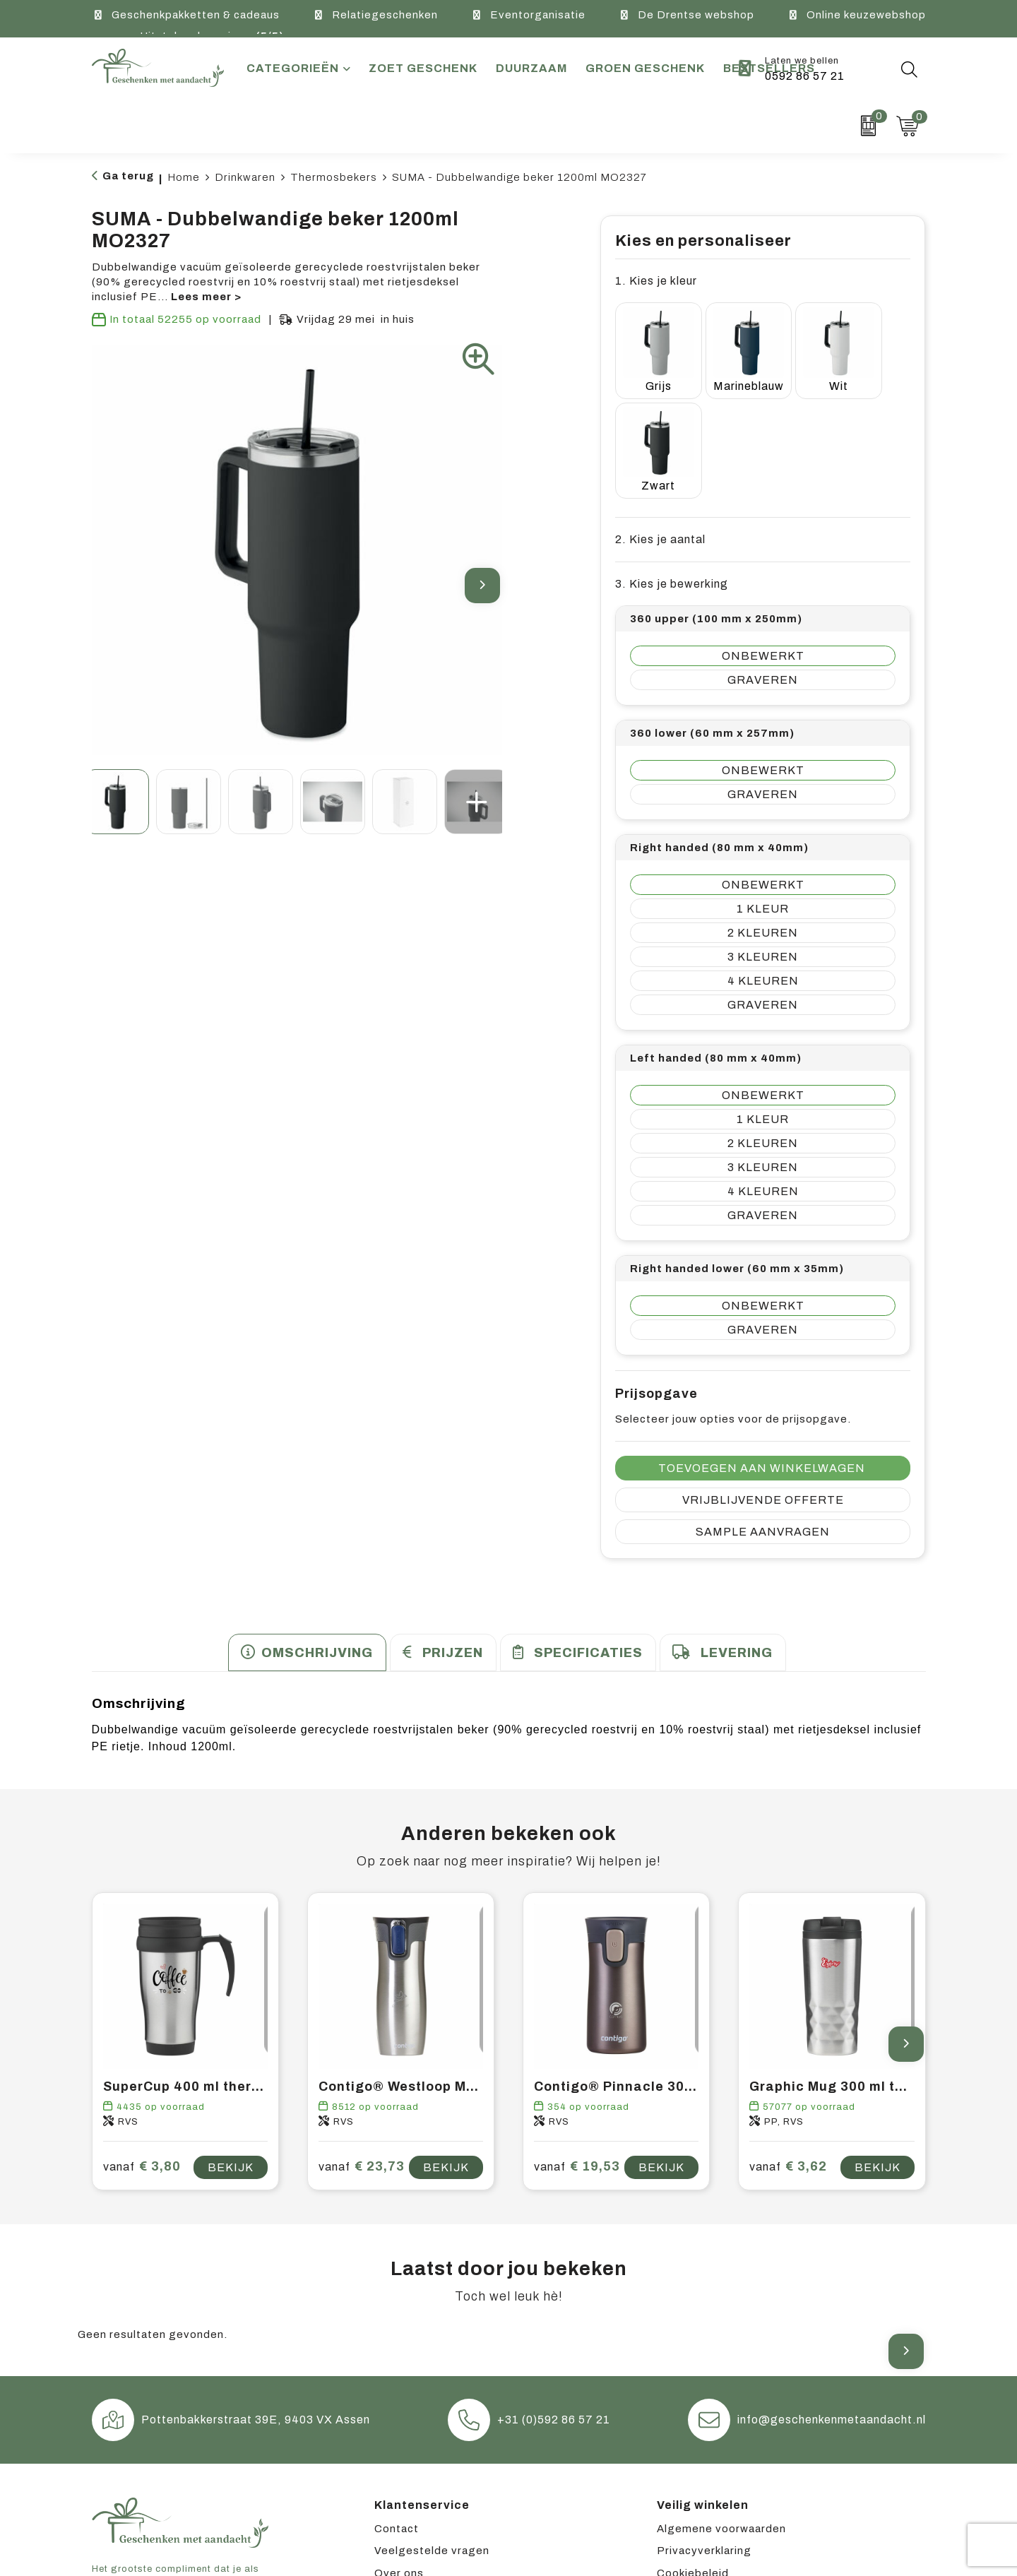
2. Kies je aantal (660, 423)
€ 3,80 (142, 2051)
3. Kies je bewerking (671, 468)
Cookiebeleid (693, 2456)
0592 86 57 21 (805, 76)
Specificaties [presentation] (588, 1537)
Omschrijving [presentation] (317, 1537)
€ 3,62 (788, 2051)
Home (183, 177)
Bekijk (231, 2051)
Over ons (399, 2456)
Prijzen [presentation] (452, 1537)
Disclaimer (686, 2478)
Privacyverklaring (704, 2434)
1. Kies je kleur (656, 281)
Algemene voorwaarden (721, 2412)
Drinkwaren (245, 177)
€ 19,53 (577, 2051)
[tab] (307, 1536)
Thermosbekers (333, 177)
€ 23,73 (362, 2051)
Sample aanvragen (763, 1416)
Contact (396, 2412)
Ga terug (128, 176)
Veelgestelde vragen (431, 2434)
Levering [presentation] (737, 1537)
